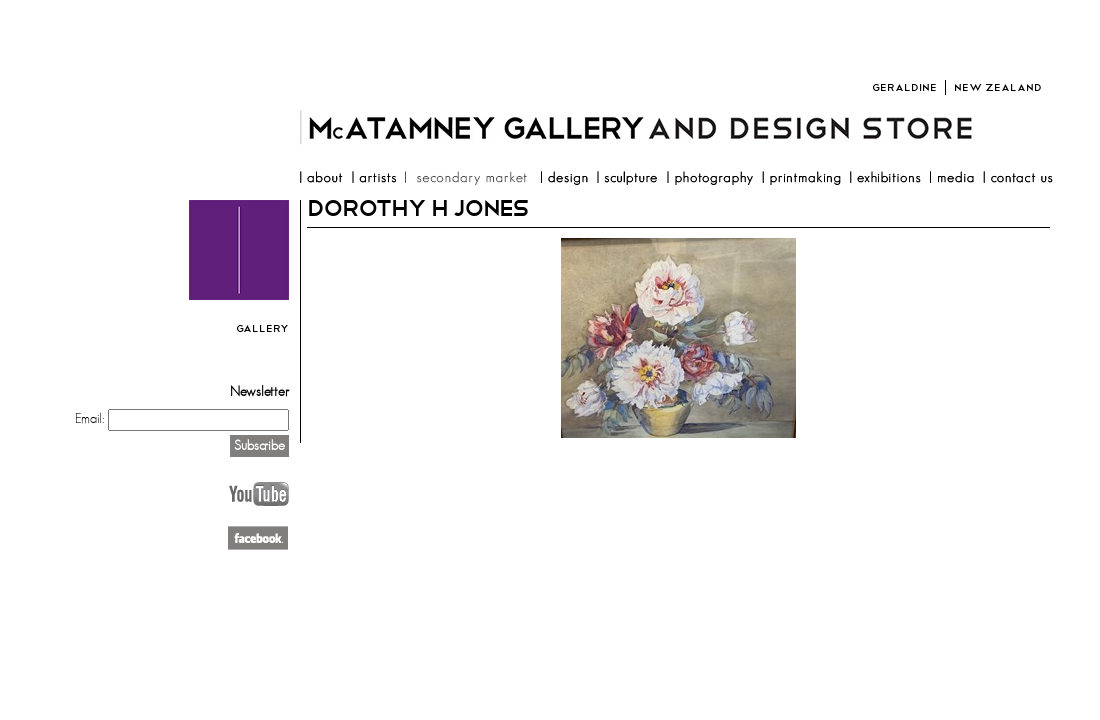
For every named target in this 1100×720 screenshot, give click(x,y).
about (320, 180)
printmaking (801, 180)
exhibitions (885, 180)
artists (373, 180)
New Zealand (998, 87)
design (564, 180)
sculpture (627, 180)
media (951, 180)
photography (709, 180)
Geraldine (904, 87)
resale (468, 180)
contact (1017, 180)
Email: (89, 419)
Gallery (262, 328)
